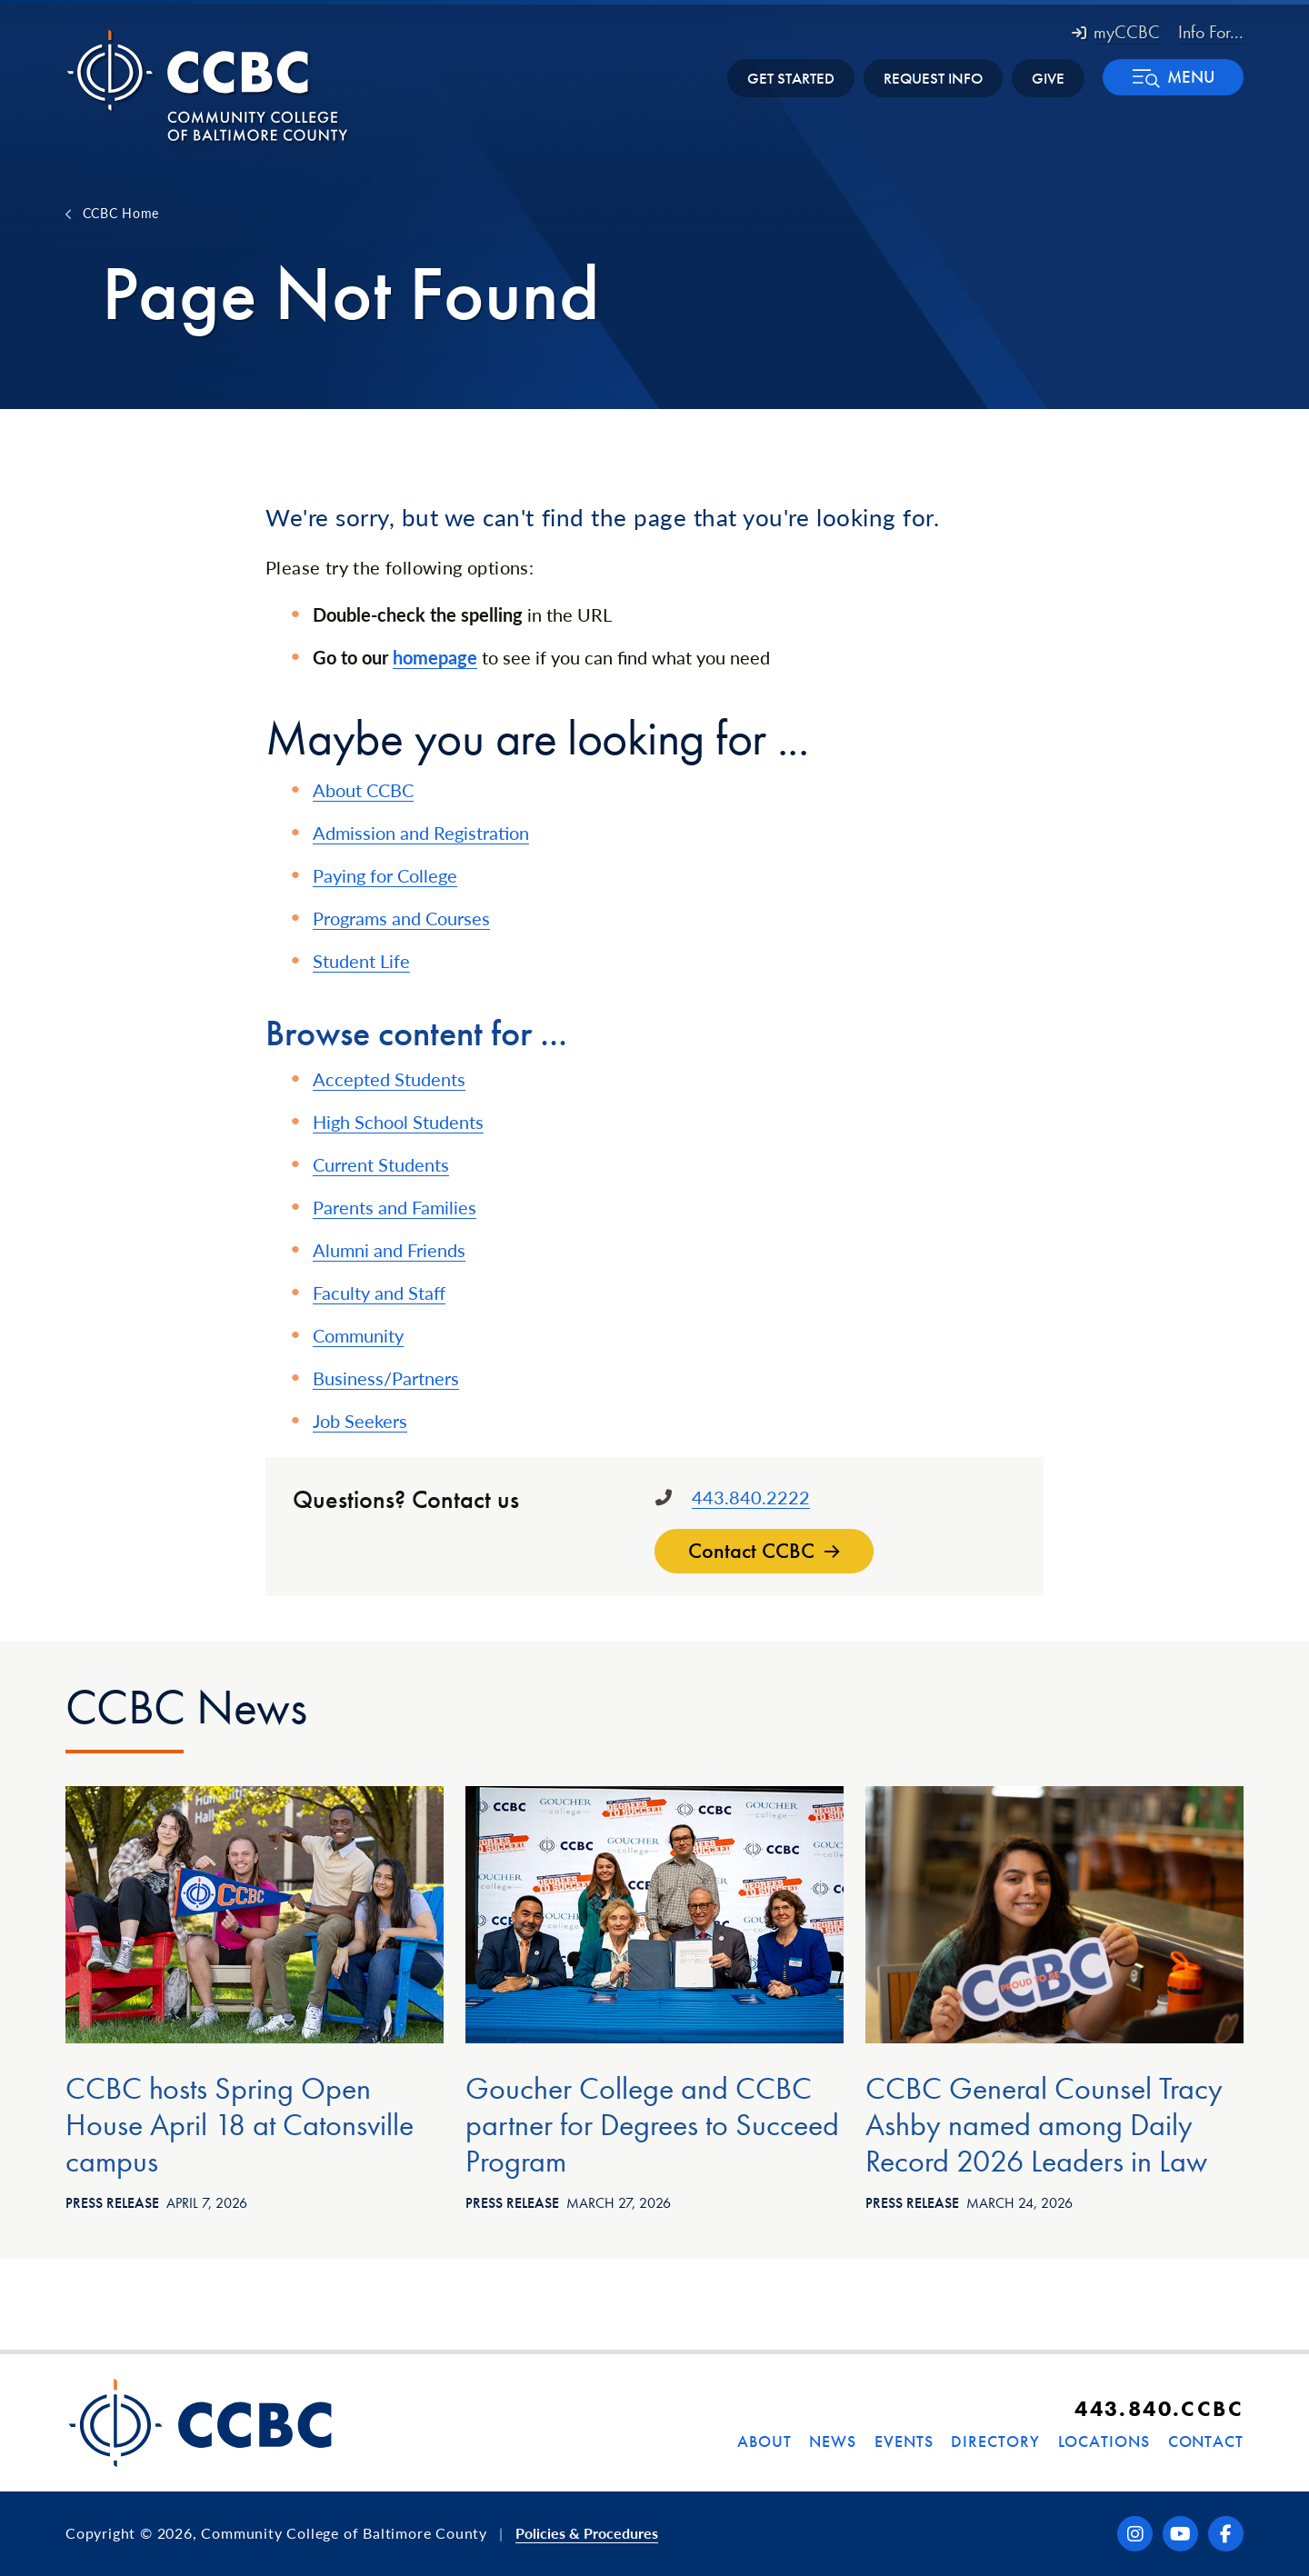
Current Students (381, 1164)
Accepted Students (389, 1079)
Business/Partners (386, 1378)
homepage (435, 657)
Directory (995, 2441)
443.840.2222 (751, 1497)
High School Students (398, 1121)
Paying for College (385, 875)
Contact (1206, 2441)
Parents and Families (394, 1207)
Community (358, 1335)
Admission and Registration (421, 832)
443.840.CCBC (1159, 2408)
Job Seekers (360, 1420)
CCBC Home (121, 213)
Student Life (361, 960)
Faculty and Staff (379, 1292)
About (764, 2441)
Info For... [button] (1211, 32)
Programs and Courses (401, 918)
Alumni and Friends (389, 1250)
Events (903, 2441)
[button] (1173, 77)
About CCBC (363, 790)
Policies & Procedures (586, 2532)
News (832, 2441)
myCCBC (1116, 32)
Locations (1104, 2441)
